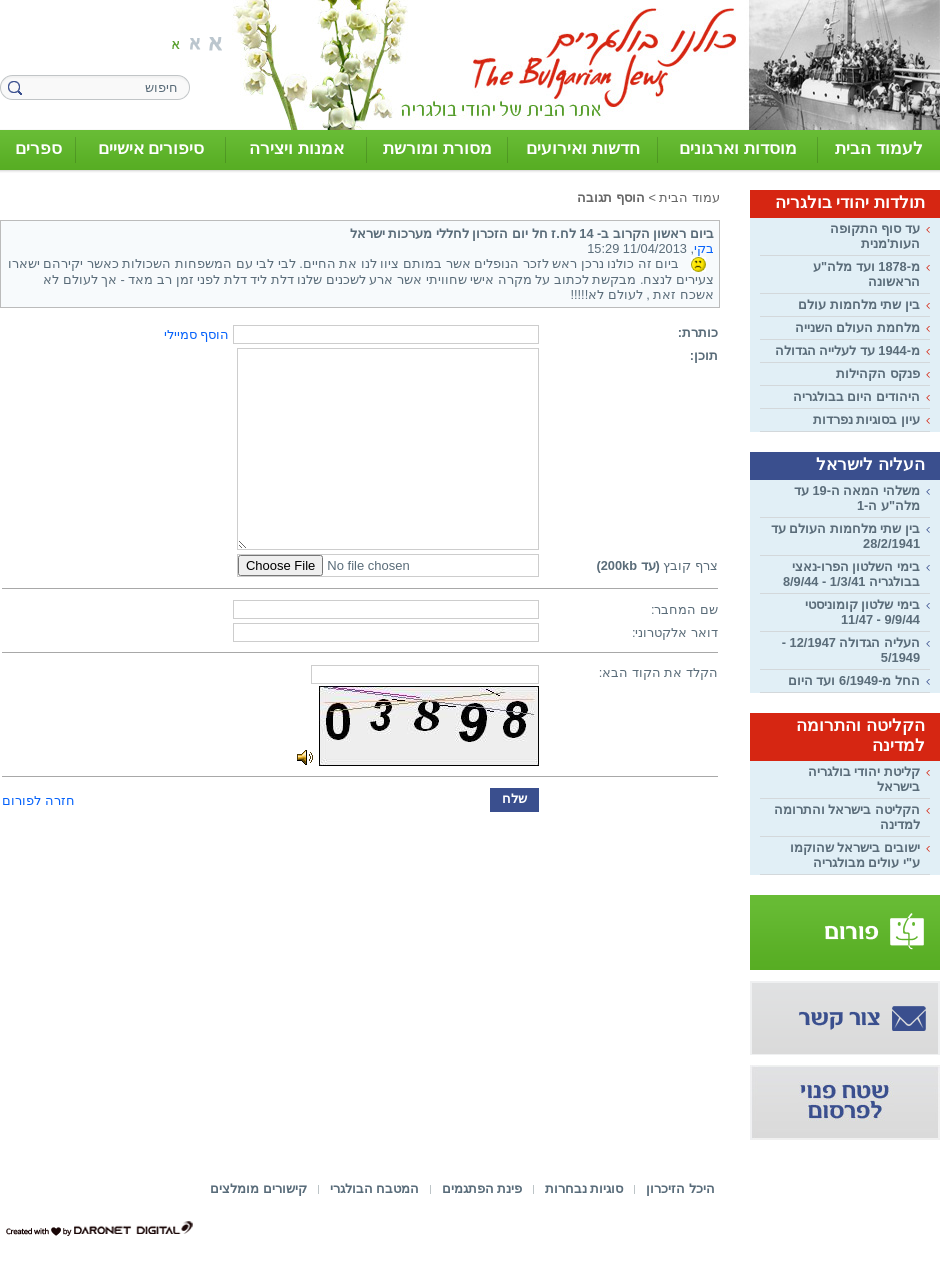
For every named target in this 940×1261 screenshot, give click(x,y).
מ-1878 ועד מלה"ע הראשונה (866, 274)
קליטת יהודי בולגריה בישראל (864, 779)
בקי (704, 248)
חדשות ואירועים (583, 148)
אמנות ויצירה (296, 148)
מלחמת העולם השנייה (857, 327)
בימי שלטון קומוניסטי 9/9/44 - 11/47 (862, 612)
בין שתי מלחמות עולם (859, 304)
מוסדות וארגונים (738, 148)
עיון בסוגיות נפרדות (866, 419)
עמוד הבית (689, 197)
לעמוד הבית (879, 148)
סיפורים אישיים (151, 148)
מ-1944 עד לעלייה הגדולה (847, 350)
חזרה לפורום (38, 800)
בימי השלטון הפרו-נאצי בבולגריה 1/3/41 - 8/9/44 (851, 574)
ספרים (38, 148)
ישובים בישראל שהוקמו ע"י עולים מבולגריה (855, 855)
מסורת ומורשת (437, 148)
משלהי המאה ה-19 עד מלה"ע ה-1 (857, 498)
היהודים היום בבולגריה (856, 396)
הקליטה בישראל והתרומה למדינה (847, 817)
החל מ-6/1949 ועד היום (854, 680)
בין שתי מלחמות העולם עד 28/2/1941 (845, 536)
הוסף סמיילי (197, 334)
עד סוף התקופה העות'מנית (875, 236)
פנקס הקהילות (878, 373)
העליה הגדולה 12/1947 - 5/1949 (851, 650)
